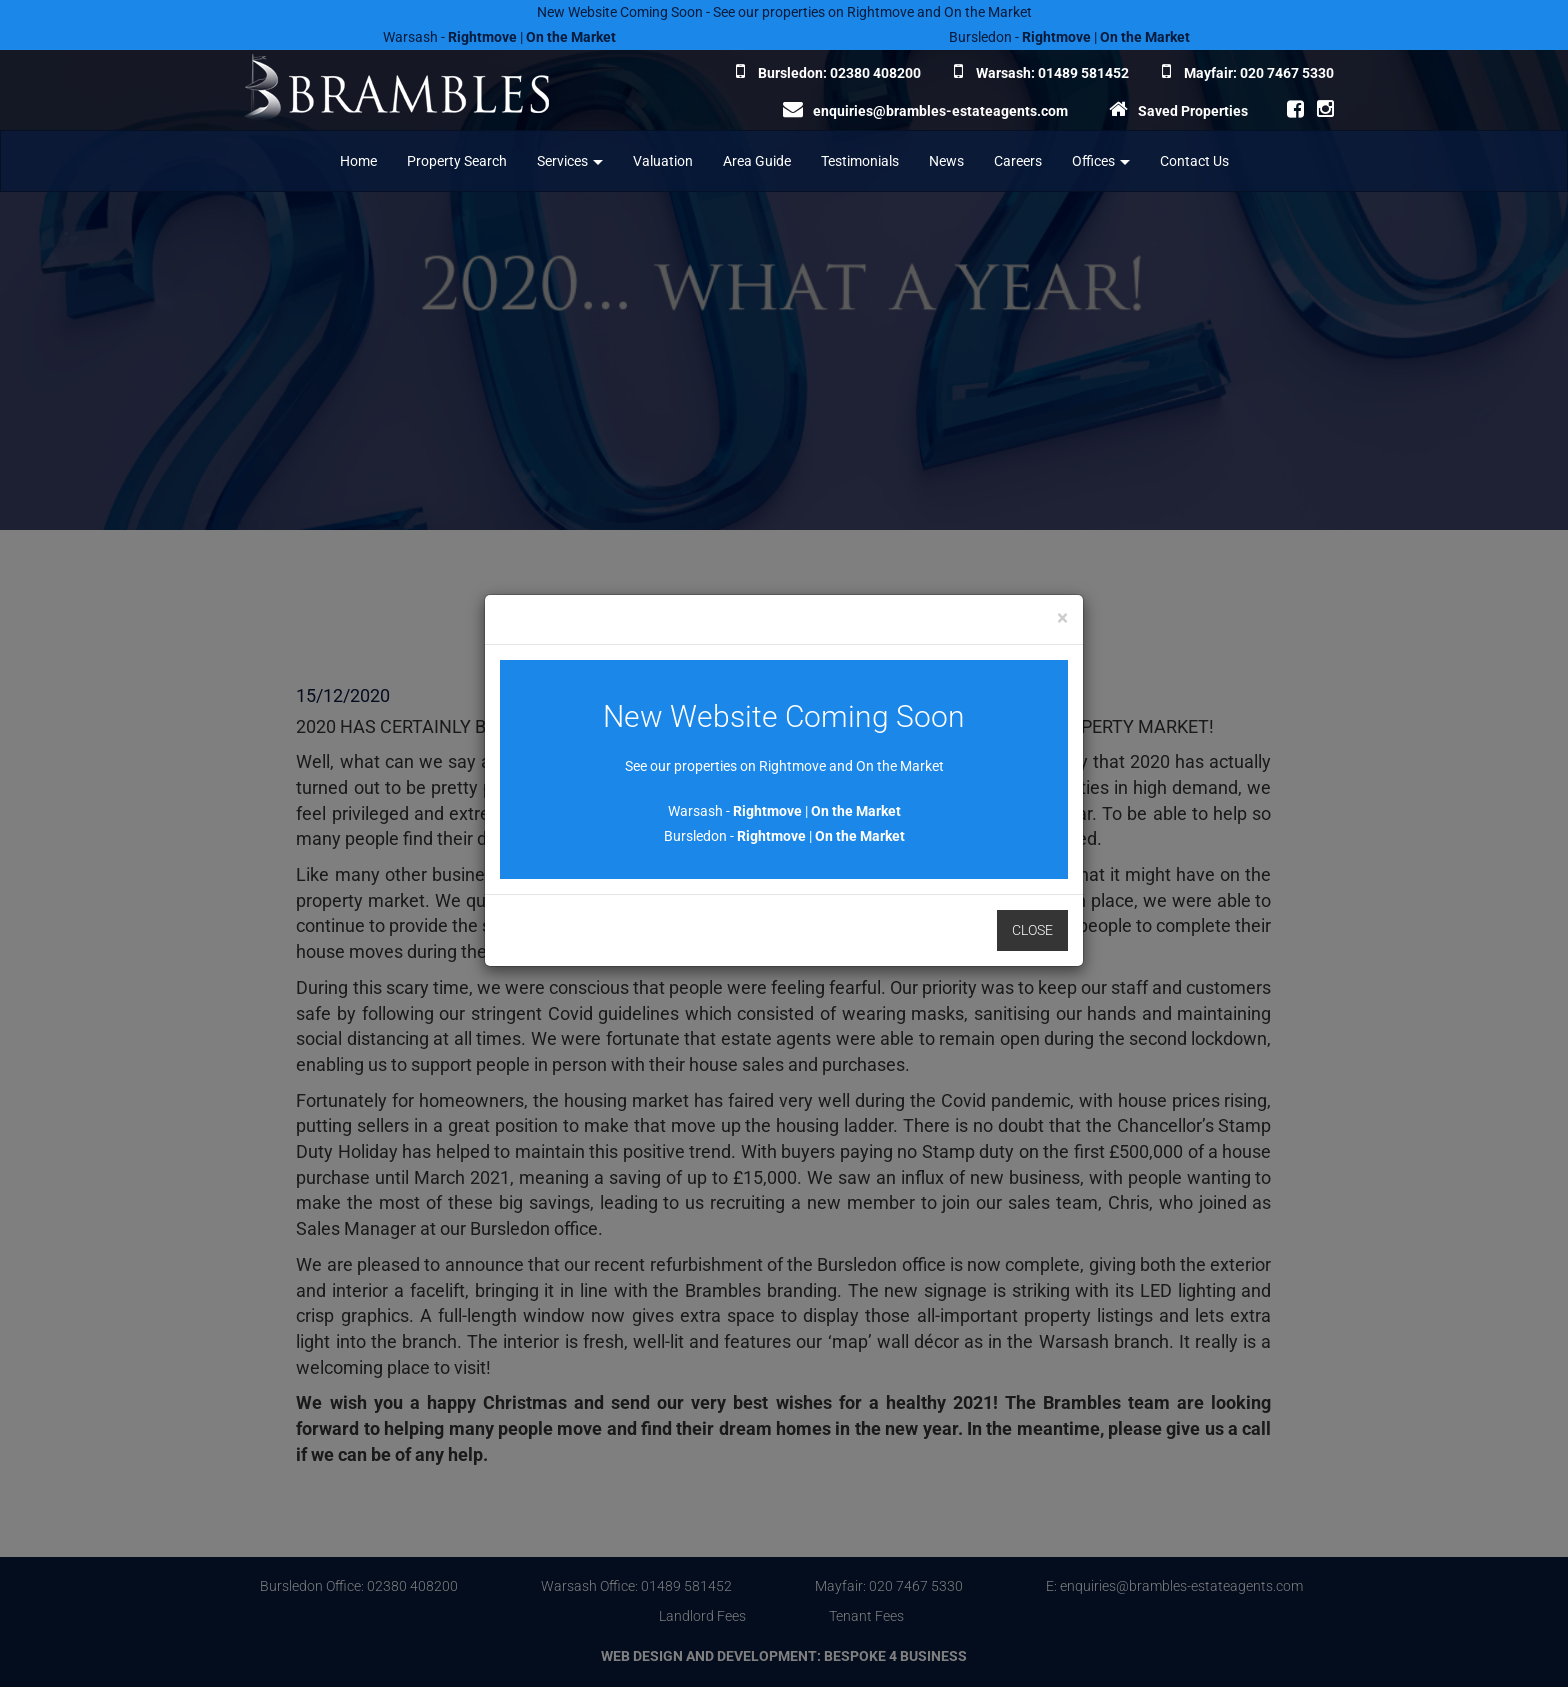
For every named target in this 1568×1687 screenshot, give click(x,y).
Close (1032, 930)
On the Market (856, 811)
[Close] (1062, 618)
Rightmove (767, 811)
